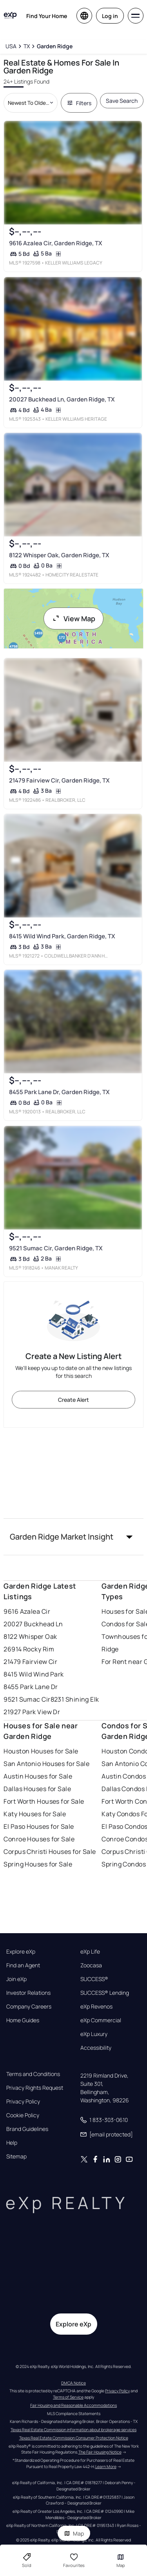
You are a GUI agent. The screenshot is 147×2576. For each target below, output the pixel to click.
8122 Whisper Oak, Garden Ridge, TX (59, 555)
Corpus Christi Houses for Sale (50, 1851)
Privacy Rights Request (34, 2088)
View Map (74, 618)
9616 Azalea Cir (27, 1611)
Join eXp (16, 1979)
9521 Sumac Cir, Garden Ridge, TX (56, 1248)
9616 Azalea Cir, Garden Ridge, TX (55, 243)
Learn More (105, 2466)
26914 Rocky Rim (29, 1649)
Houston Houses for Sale (41, 1751)
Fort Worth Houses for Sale (44, 1801)
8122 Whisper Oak (30, 1636)
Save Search (122, 100)
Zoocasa (91, 1965)
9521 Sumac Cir (27, 1699)
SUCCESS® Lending (104, 1993)
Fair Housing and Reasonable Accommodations (73, 2405)
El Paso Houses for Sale (39, 1826)
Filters (79, 103)
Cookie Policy (22, 2115)
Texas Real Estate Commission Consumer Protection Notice (73, 2438)
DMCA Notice (73, 2383)
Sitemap (16, 2156)
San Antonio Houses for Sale (46, 1763)
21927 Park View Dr (32, 1712)
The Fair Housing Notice (100, 2452)
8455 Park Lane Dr (31, 1686)
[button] (73, 1537)
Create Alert (73, 1399)
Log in (110, 16)
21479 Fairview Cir (30, 1661)
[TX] (26, 46)
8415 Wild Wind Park (34, 1674)
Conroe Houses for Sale (39, 1839)
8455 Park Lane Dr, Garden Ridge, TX (59, 1092)
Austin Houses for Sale (38, 1776)
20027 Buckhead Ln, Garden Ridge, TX (62, 399)
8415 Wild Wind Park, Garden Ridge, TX (62, 936)
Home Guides (22, 2020)
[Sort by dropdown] (30, 103)
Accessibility (95, 2048)
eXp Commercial (100, 2020)
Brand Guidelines (27, 2129)
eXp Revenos (96, 2006)
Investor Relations (28, 1993)
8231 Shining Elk (75, 1699)
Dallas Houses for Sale (37, 1788)
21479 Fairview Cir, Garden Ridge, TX (59, 780)
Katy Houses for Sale (35, 1814)
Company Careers (28, 2006)
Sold (26, 2560)
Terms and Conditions (33, 2074)
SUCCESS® (94, 1979)
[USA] (11, 46)
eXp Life (90, 1951)
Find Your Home (46, 16)
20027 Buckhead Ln (33, 1624)
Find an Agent (23, 1965)
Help (11, 2142)
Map (74, 2533)
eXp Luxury (93, 2034)
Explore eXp (20, 1951)
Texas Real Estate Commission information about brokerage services (73, 2429)
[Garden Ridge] (54, 46)
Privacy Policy (23, 2101)
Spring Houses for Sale (38, 1864)
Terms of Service (68, 2397)
